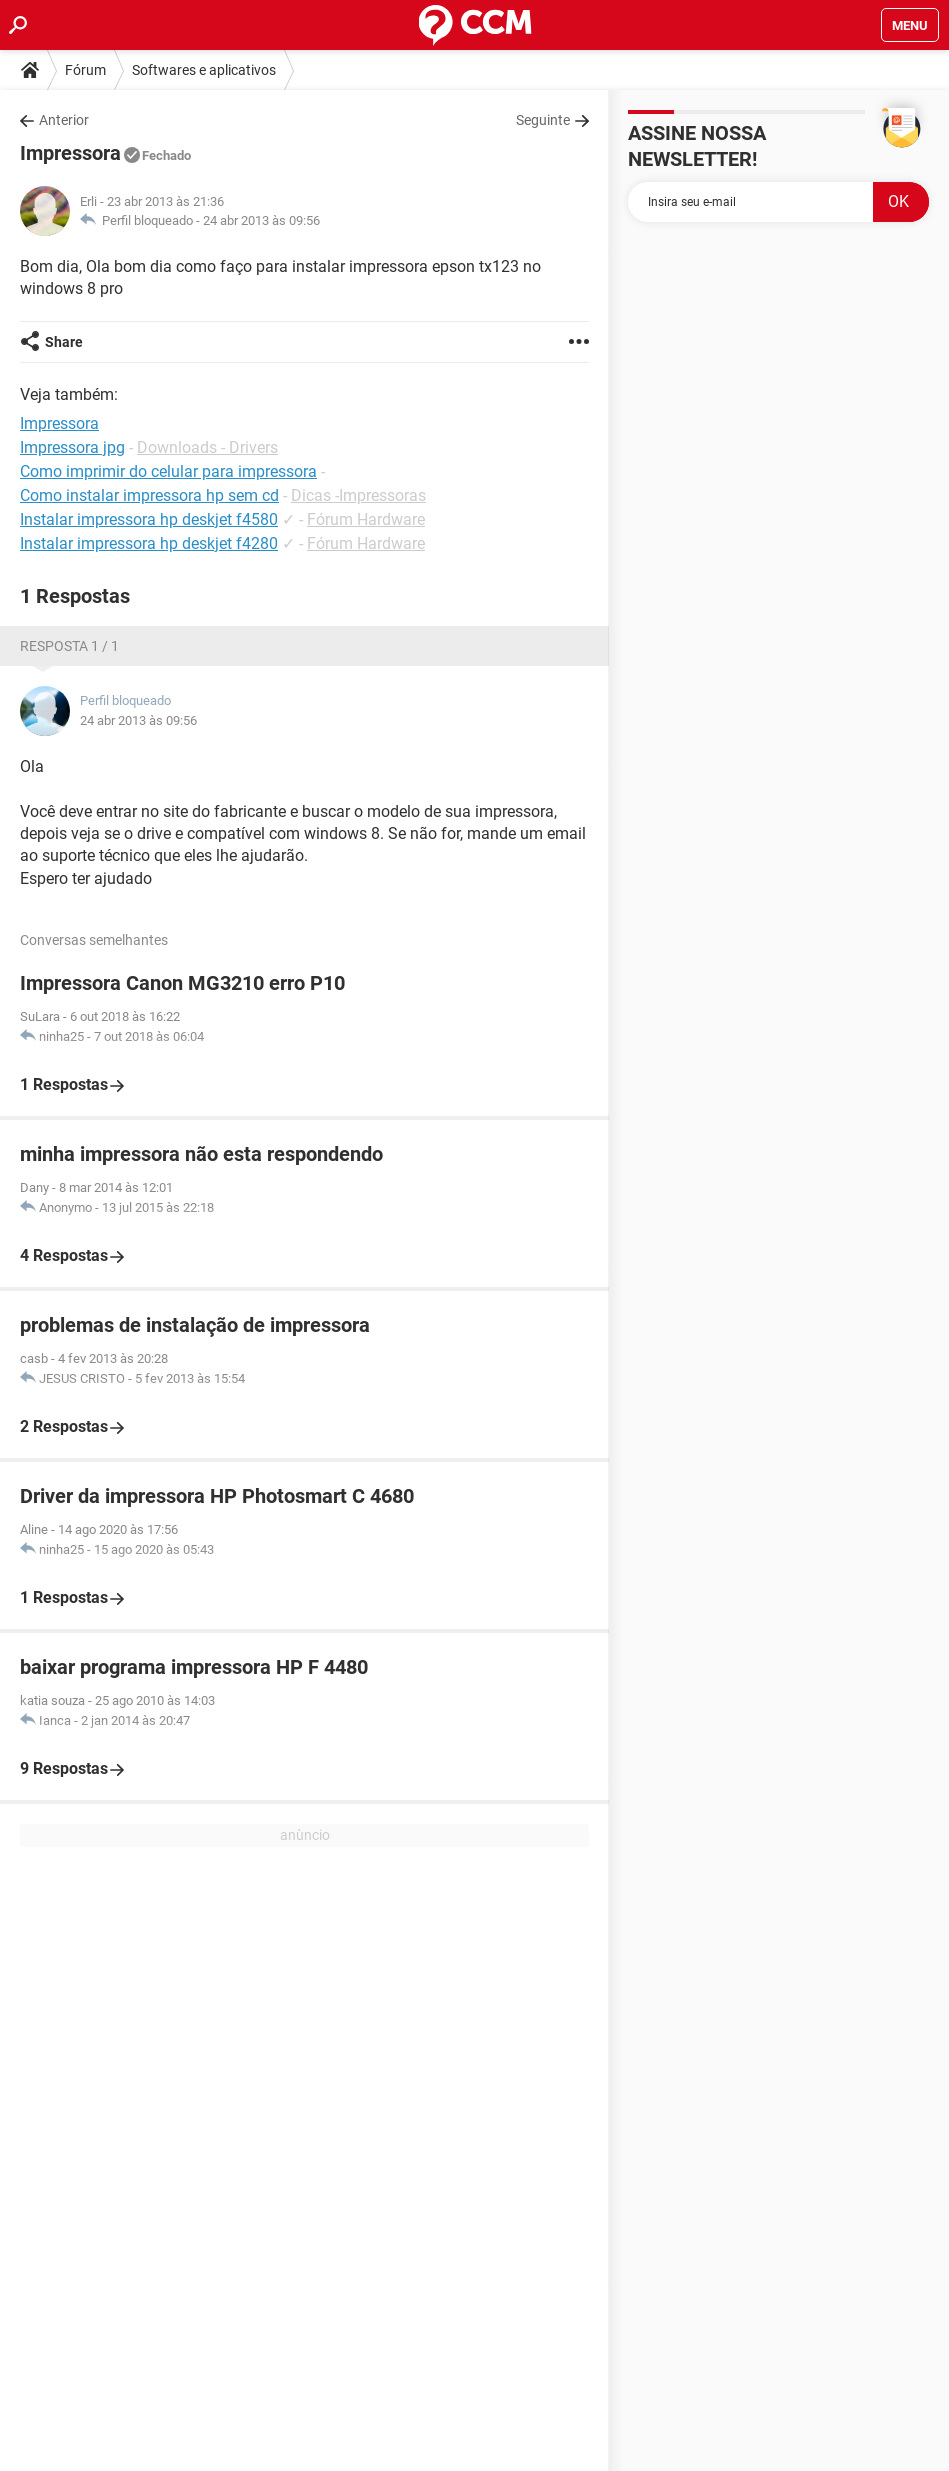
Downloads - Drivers (207, 447)
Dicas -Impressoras (358, 495)
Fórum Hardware (366, 519)
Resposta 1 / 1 (69, 646)
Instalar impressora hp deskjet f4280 (149, 543)
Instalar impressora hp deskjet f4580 (149, 519)
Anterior (64, 120)
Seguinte (543, 120)
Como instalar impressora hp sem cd (149, 495)
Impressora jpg (72, 447)
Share (64, 342)
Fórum (85, 70)
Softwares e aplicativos (204, 70)
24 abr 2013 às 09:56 (261, 220)
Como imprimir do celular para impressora (168, 471)
